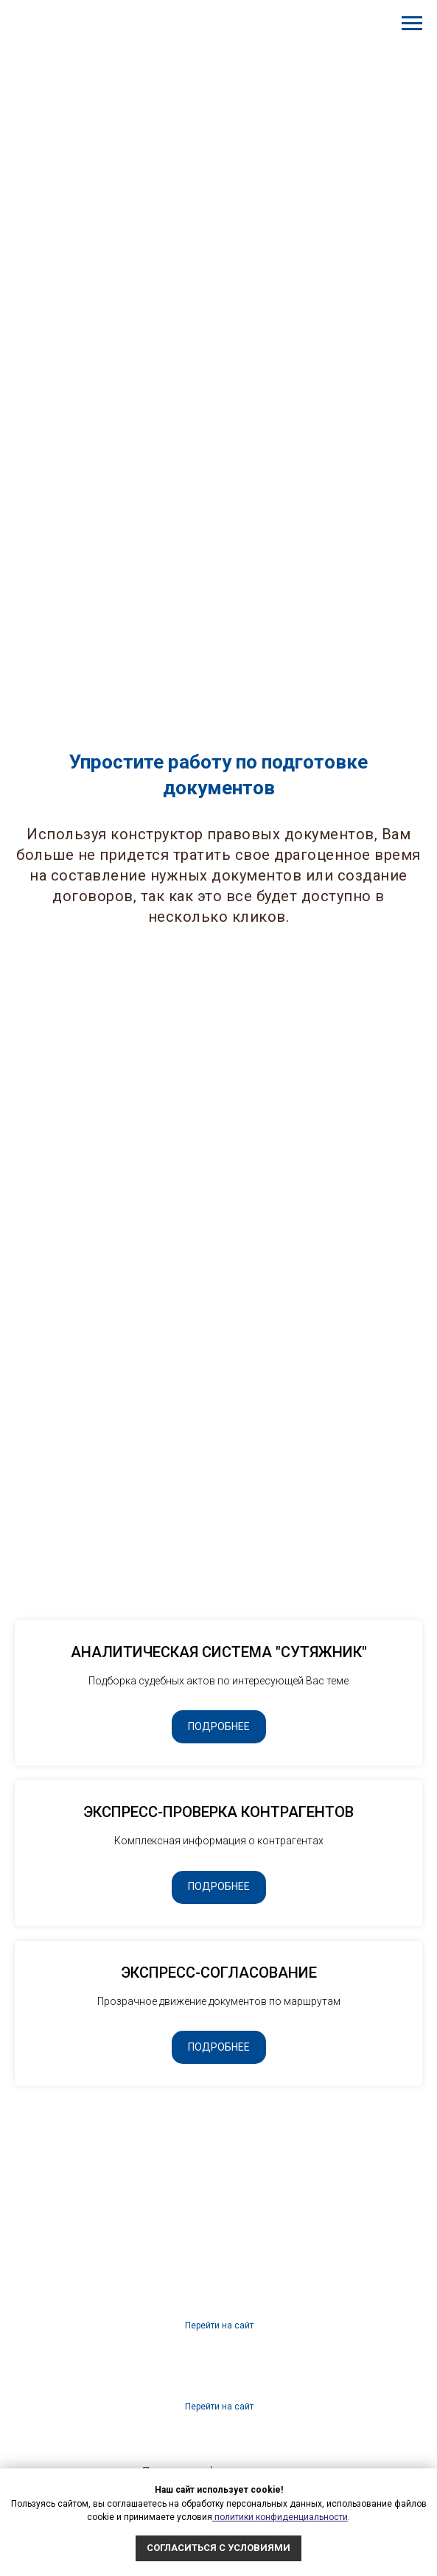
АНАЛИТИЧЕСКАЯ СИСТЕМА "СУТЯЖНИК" (219, 1652)
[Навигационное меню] (412, 23)
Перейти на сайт (219, 2406)
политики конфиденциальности (280, 2517)
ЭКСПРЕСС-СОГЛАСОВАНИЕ (219, 1972)
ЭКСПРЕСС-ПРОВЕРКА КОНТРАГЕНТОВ (218, 1812)
